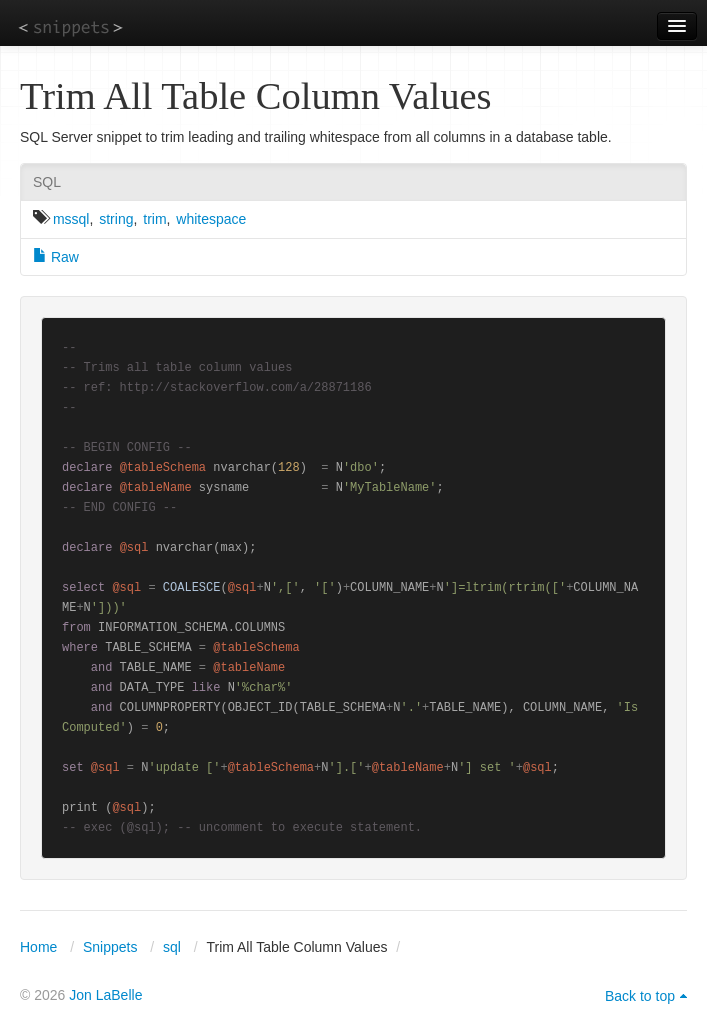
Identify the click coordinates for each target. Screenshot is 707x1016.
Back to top (640, 996)
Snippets (110, 947)
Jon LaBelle (105, 995)
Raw (56, 257)
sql (172, 947)
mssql (71, 219)
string (116, 219)
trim (154, 219)
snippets (70, 26)
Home (38, 947)
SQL (47, 182)
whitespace (211, 219)
